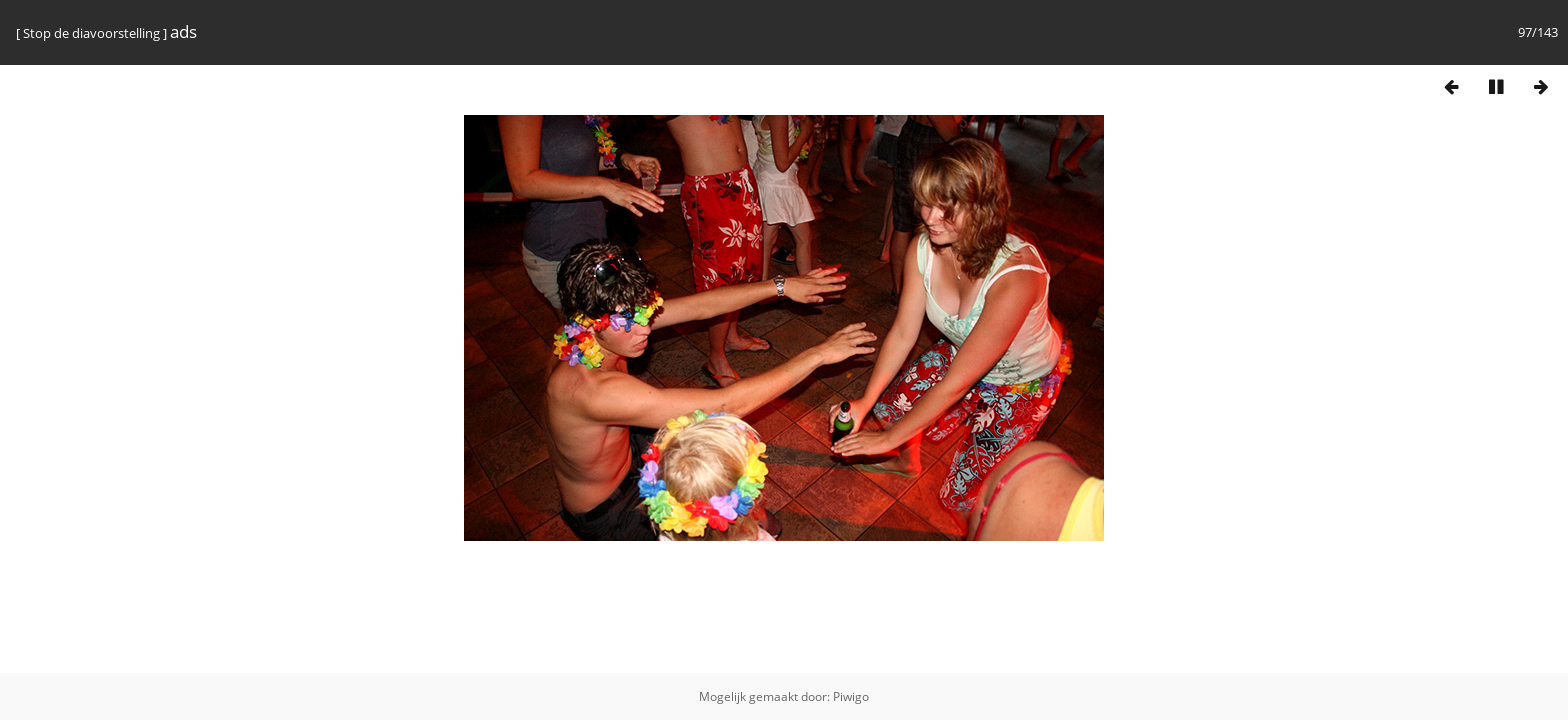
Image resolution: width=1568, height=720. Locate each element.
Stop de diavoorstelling (91, 33)
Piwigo (851, 696)
